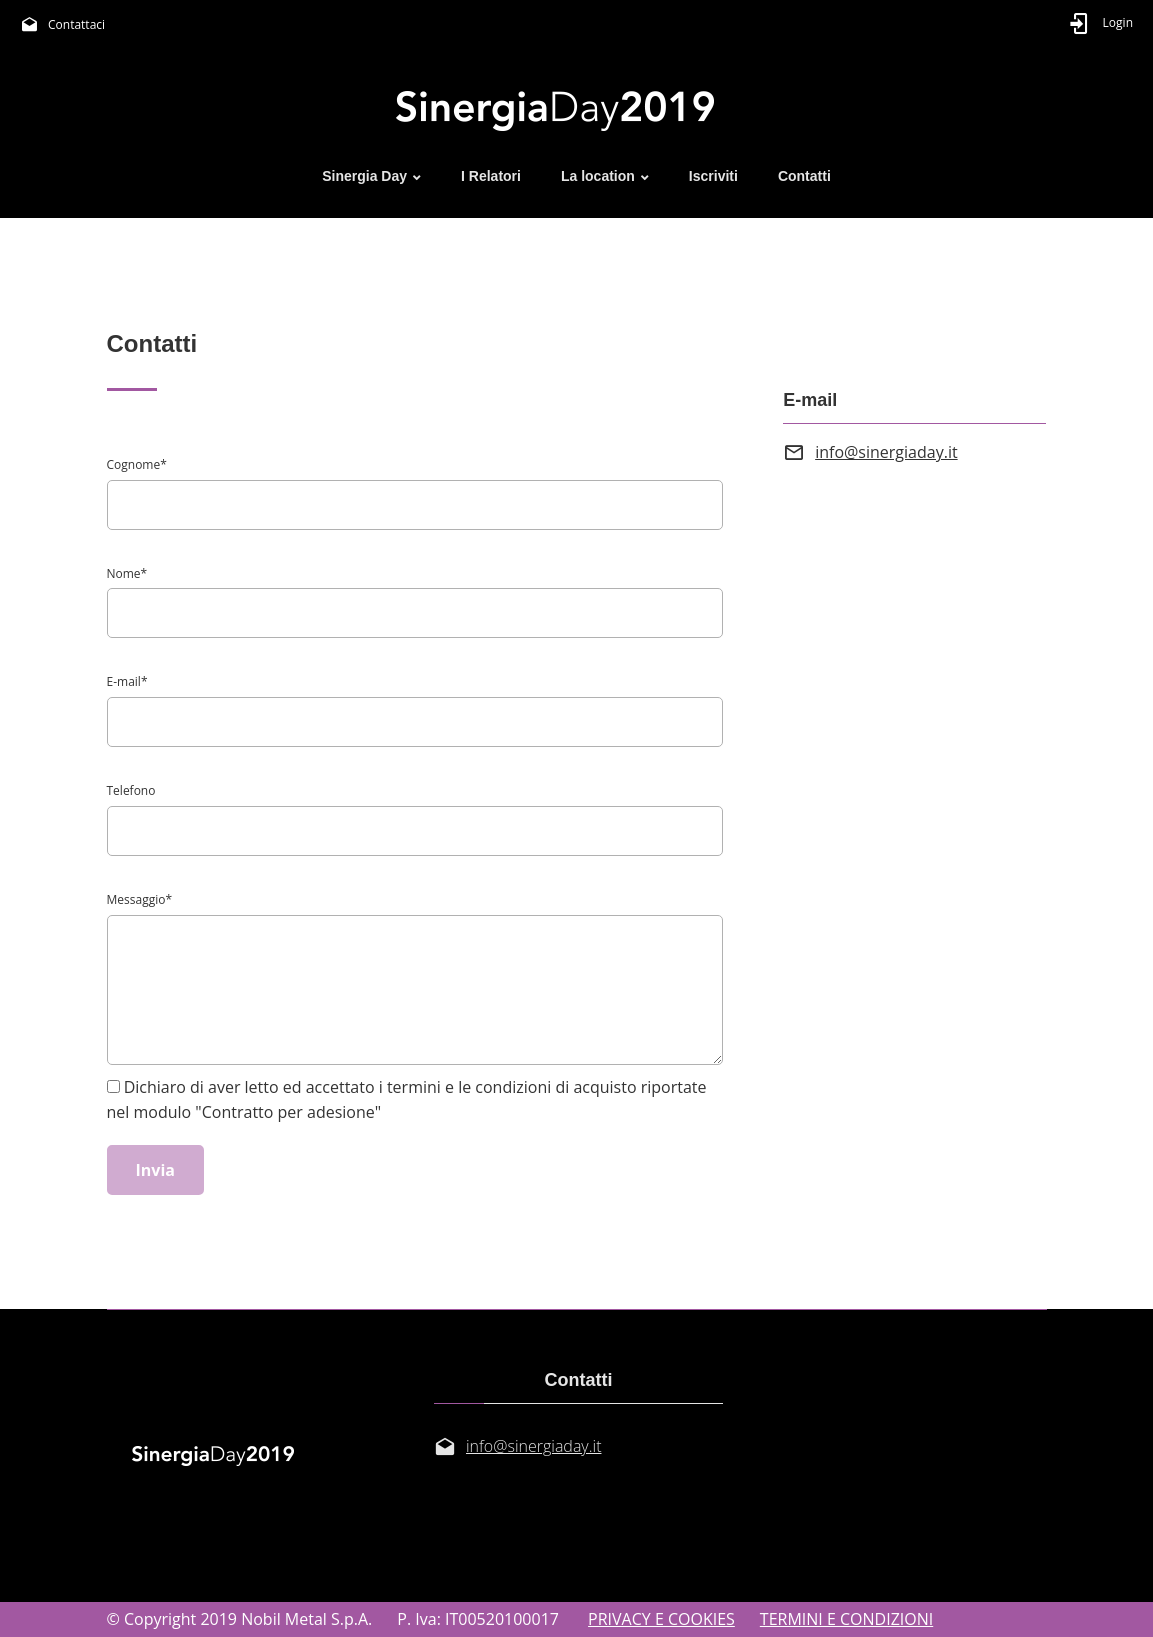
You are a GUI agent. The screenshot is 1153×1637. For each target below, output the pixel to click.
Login (1118, 22)
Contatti (804, 176)
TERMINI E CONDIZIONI (846, 1619)
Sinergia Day (364, 176)
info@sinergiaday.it (886, 452)
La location (598, 176)
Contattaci (76, 24)
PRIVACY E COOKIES (661, 1619)
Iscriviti (713, 176)
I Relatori (491, 176)
